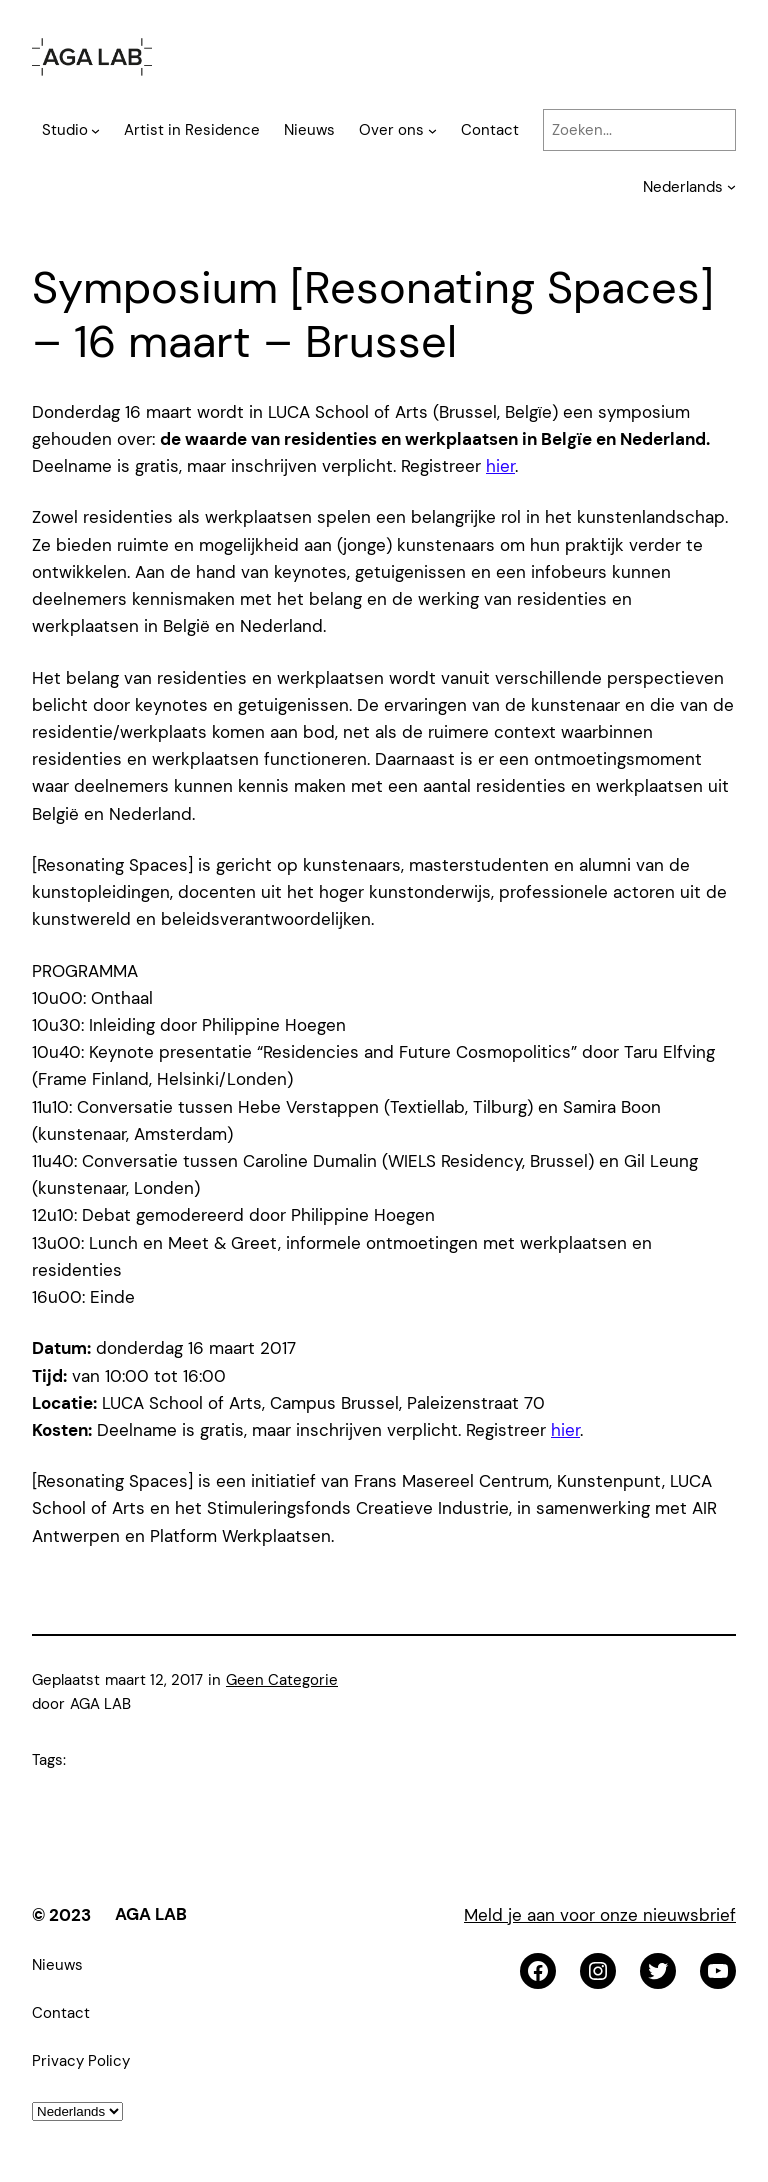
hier (500, 466)
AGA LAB (151, 1914)
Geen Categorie (282, 1680)
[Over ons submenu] (432, 130)
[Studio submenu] (95, 130)
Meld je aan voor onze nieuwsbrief (600, 1915)
